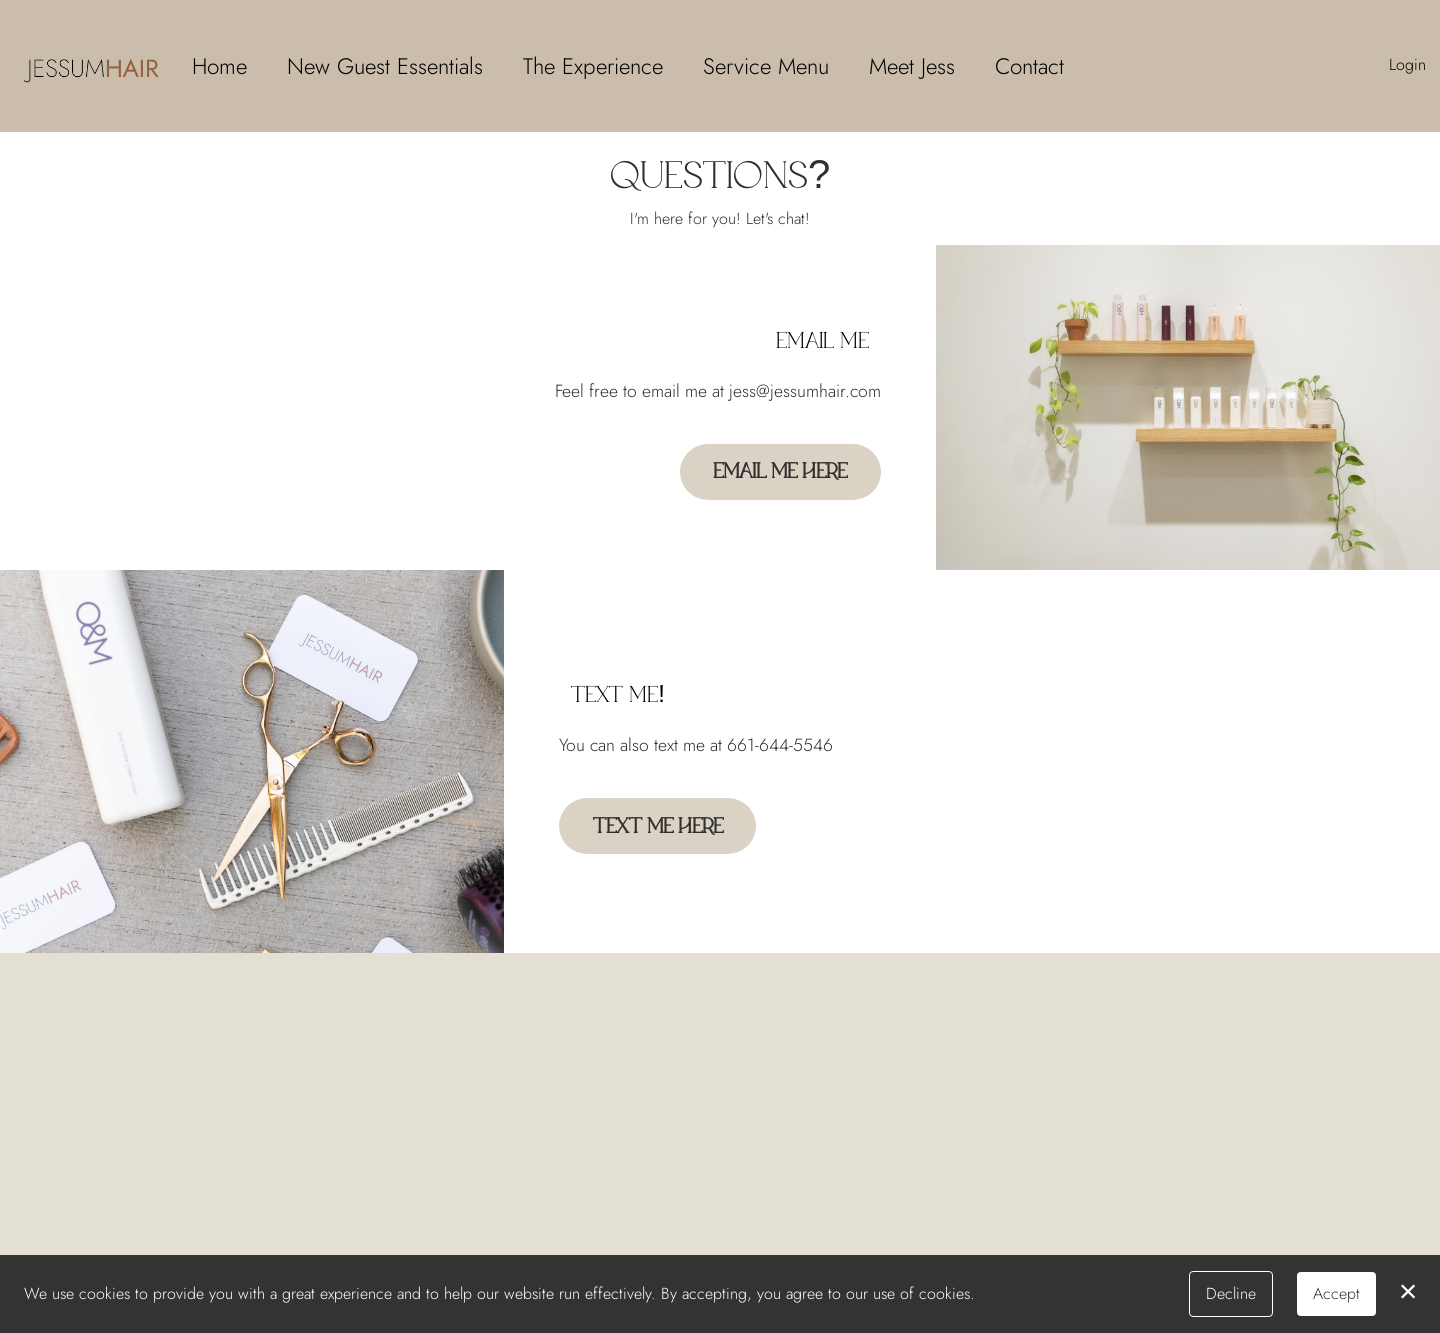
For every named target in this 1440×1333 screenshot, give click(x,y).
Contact (1029, 66)
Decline (1231, 1293)
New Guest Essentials (385, 66)
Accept (1336, 1293)
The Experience (593, 66)
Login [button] (1407, 64)
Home (219, 66)
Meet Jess (912, 66)
